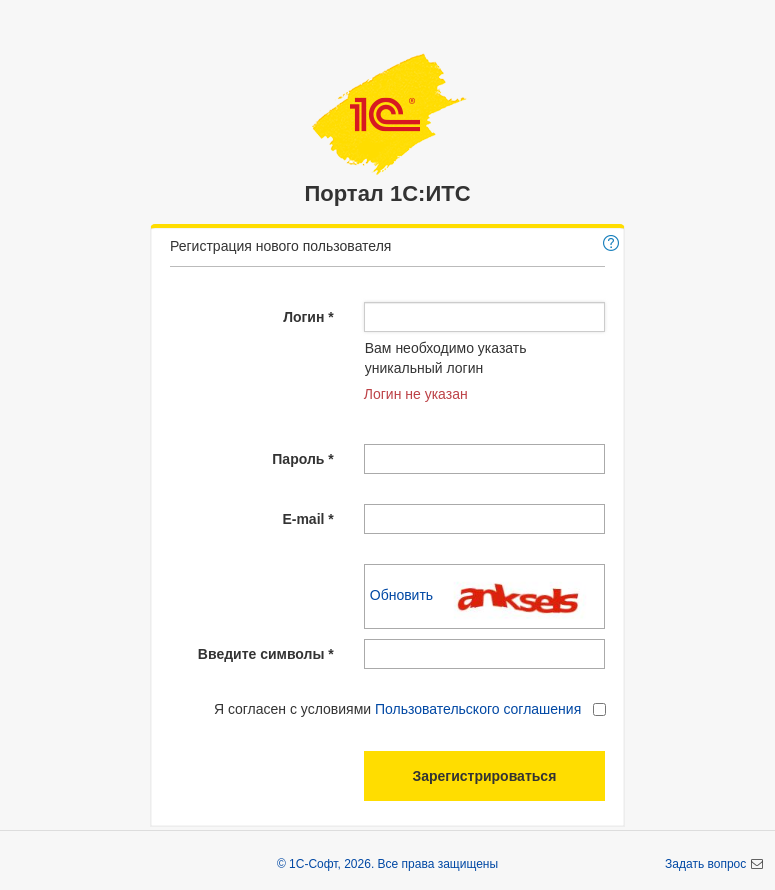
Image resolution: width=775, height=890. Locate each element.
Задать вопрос (707, 864)
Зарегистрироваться (484, 776)
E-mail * (307, 519)
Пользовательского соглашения (478, 709)
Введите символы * (266, 654)
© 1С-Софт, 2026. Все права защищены (387, 864)
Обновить (403, 595)
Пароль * (302, 459)
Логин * (308, 317)
